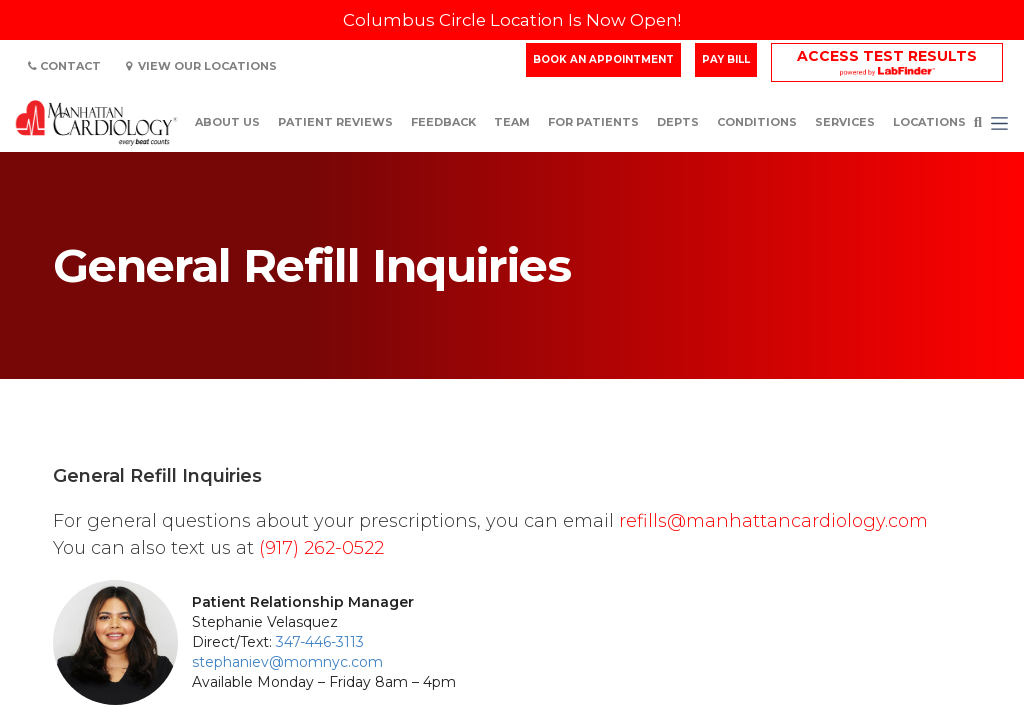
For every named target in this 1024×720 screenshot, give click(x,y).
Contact (64, 66)
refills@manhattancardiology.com (773, 521)
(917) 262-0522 (321, 548)
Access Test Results (887, 56)
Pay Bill (726, 59)
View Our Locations (201, 66)
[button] (999, 123)
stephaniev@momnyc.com (287, 662)
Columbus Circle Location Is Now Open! (512, 20)
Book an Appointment (603, 59)
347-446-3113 (320, 642)
